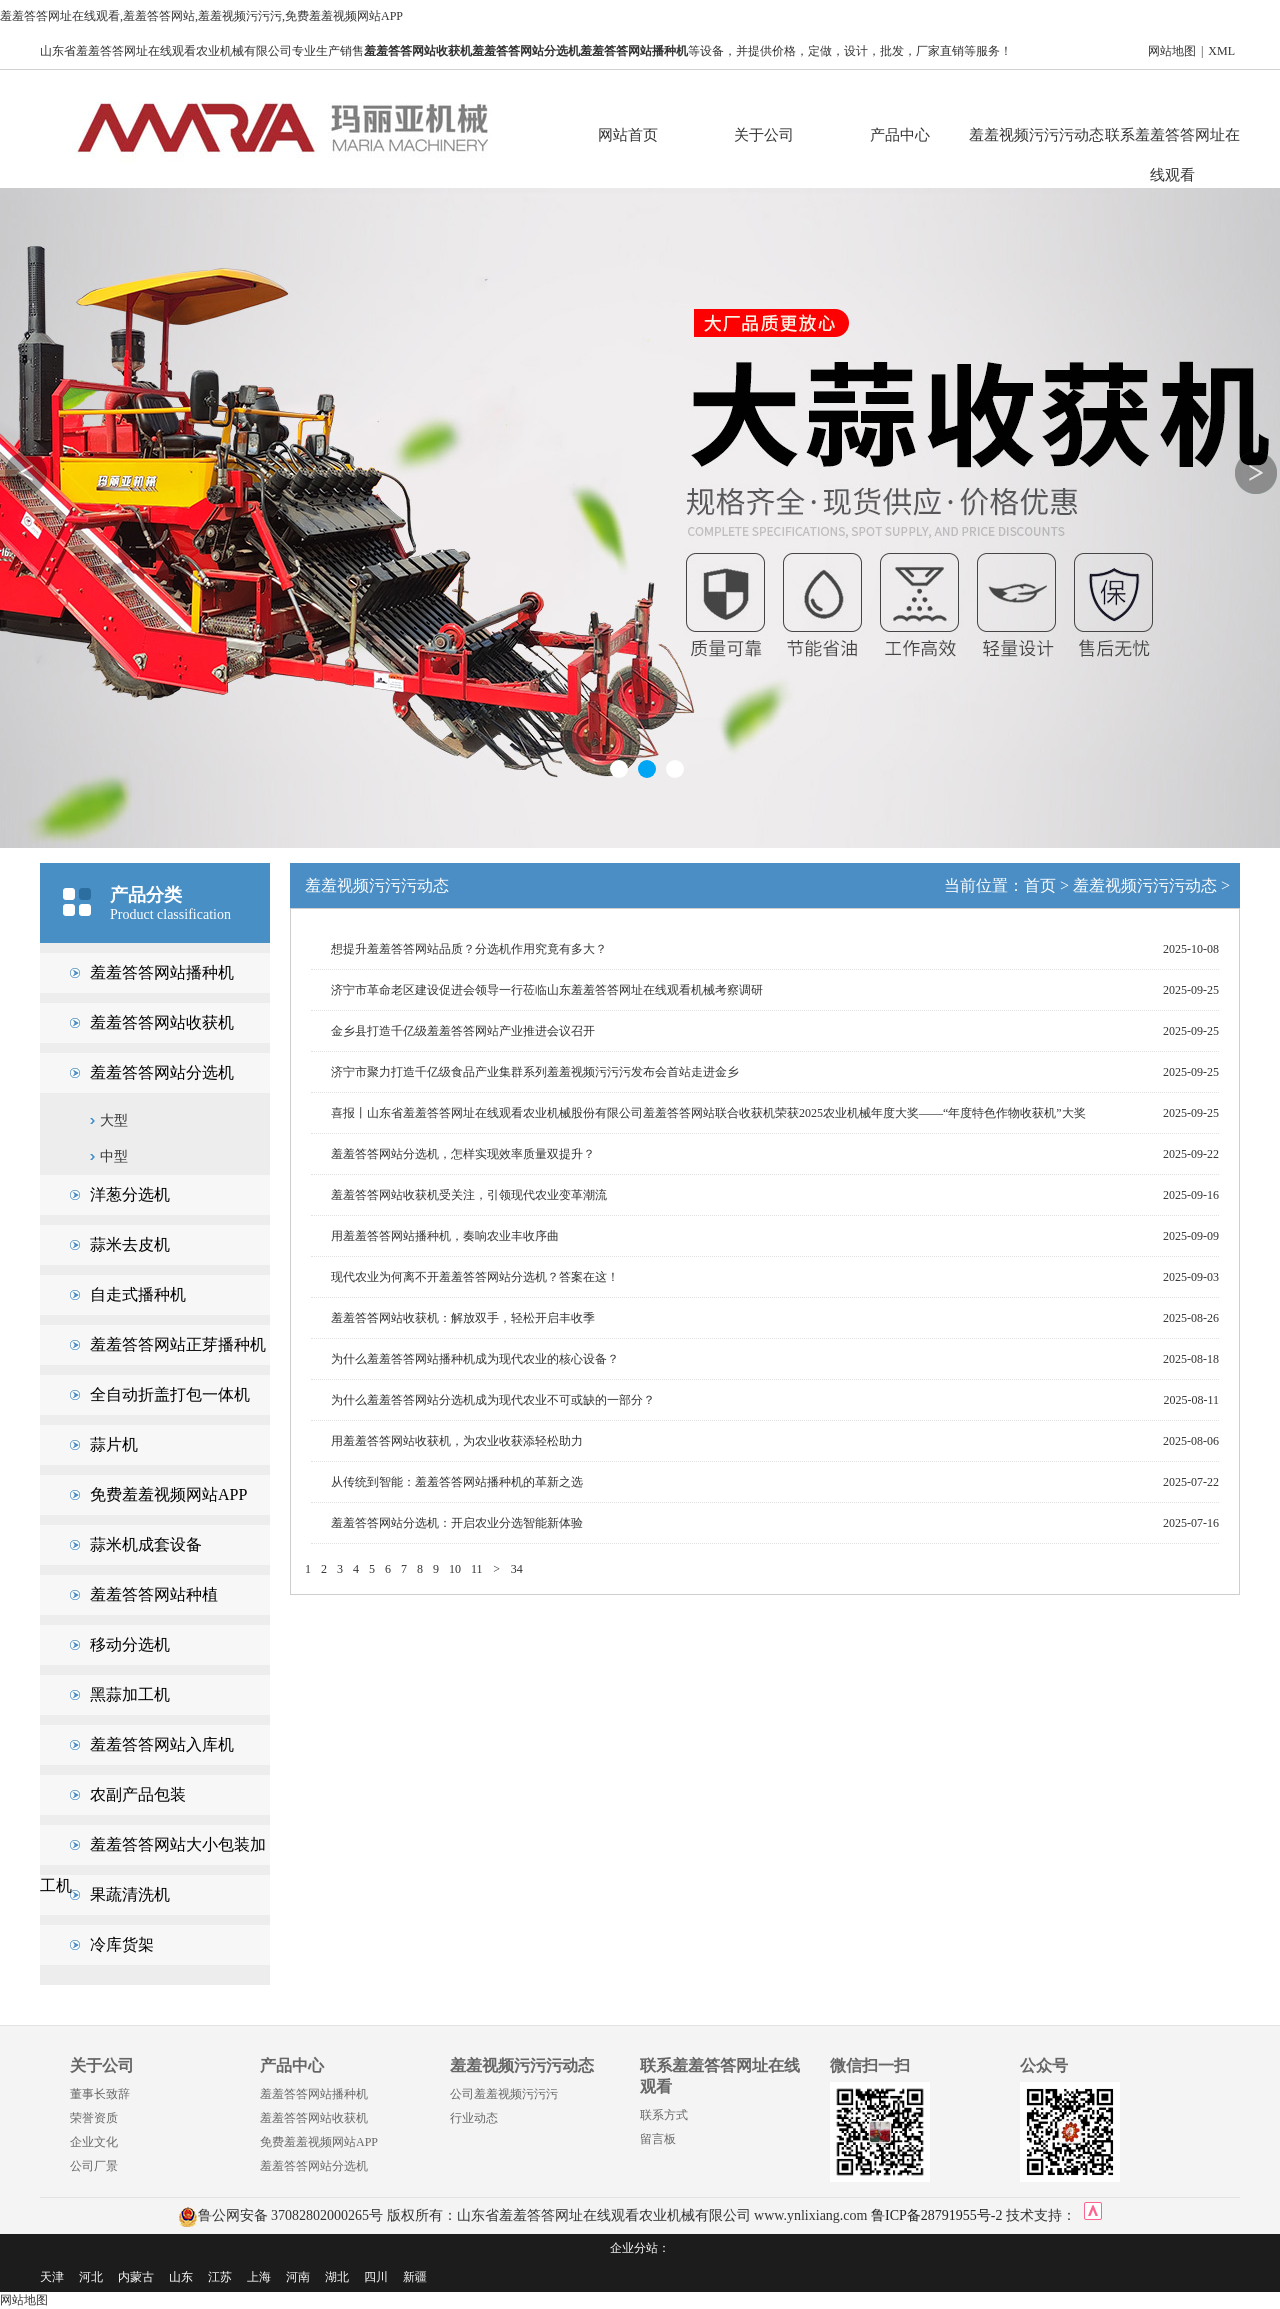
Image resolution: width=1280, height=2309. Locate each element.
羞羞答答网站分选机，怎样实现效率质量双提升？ (463, 1154)
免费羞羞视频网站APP (168, 1494)
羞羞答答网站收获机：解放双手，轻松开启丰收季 (463, 1318)
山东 (181, 2277)
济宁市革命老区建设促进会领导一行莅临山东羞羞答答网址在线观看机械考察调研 (547, 990)
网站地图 (1172, 51)
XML (1221, 51)
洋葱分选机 (130, 1194)
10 (455, 1569)
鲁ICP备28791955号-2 (936, 2215)
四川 (376, 2277)
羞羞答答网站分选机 (162, 1072)
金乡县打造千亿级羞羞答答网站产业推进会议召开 (463, 1031)
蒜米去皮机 (130, 1244)
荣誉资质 (94, 2118)
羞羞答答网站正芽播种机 (178, 1344)
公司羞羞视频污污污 (504, 2094)
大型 (114, 1120)
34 (517, 1569)
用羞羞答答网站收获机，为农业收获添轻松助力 (457, 1441)
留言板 (658, 2139)
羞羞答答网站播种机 (162, 972)
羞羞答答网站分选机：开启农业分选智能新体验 (457, 1523)
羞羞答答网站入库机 (162, 1744)
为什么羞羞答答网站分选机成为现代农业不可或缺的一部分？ (493, 1400)
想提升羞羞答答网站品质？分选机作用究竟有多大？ (469, 949)
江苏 (220, 2277)
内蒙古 (136, 2277)
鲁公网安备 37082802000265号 (281, 2215)
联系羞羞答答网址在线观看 (1172, 141)
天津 (52, 2277)
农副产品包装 (138, 1794)
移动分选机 (130, 1644)
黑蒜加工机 (130, 1694)
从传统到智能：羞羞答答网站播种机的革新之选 (457, 1482)
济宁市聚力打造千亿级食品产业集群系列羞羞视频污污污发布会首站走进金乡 (535, 1072)
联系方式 (664, 2115)
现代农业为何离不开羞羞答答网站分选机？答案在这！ (475, 1277)
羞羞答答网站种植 (154, 1594)
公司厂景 (94, 2166)
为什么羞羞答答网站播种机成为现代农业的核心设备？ (475, 1359)
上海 (259, 2277)
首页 (1040, 885)
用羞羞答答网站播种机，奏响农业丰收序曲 (445, 1236)
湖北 (337, 2277)
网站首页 (628, 135)
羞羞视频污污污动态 (1036, 135)
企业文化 (94, 2142)
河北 (91, 2277)
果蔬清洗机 (130, 1894)
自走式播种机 (138, 1294)
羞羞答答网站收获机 (162, 1022)
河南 (298, 2277)
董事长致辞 (100, 2094)
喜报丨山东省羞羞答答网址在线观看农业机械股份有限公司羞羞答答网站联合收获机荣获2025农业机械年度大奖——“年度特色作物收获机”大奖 (708, 1113)
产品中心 (900, 135)
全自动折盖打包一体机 (170, 1394)
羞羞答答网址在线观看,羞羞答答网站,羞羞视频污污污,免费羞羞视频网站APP (201, 16)
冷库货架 (122, 1944)
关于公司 (764, 135)
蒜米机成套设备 (146, 1544)
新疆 (415, 2277)
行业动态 (474, 2118)
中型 (114, 1156)
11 (477, 1569)
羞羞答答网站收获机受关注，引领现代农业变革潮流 (469, 1195)
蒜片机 (114, 1444)
